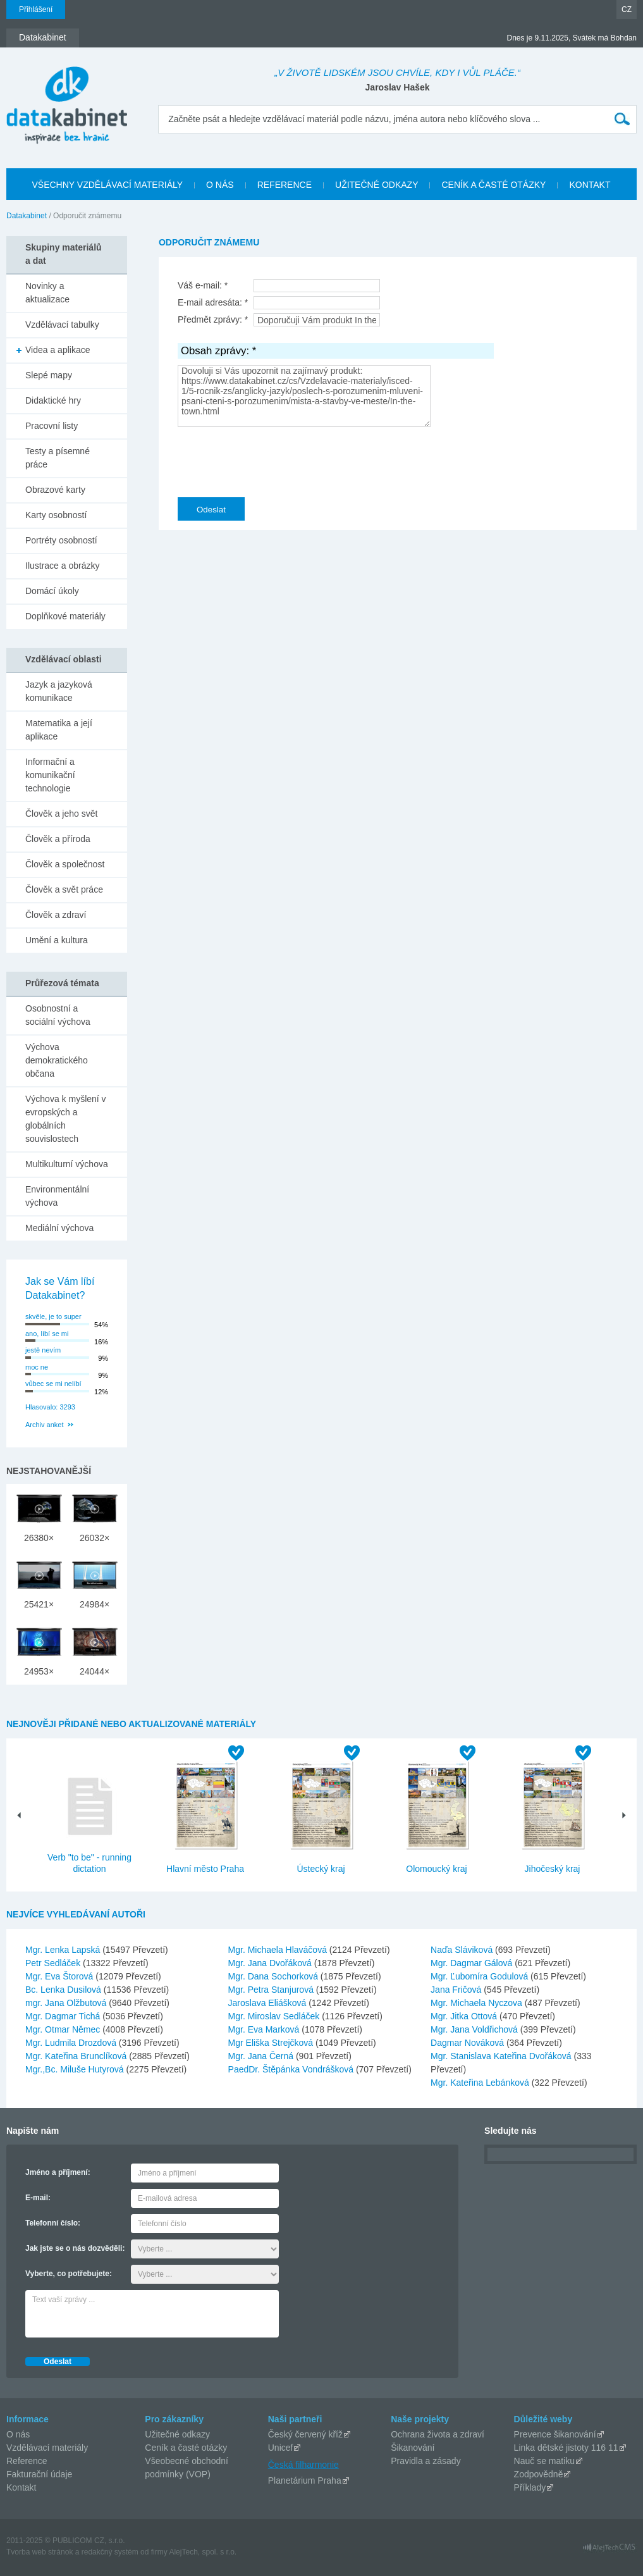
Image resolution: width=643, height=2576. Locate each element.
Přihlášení (35, 9)
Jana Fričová (457, 1990)
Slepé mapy (48, 375)
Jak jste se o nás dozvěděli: (75, 2248)
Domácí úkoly (52, 591)
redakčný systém (110, 2552)
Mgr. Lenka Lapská (63, 1950)
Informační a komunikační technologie (50, 775)
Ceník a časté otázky (186, 2448)
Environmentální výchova (57, 1196)
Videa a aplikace (57, 350)
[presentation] (274, 459)
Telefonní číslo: (52, 2223)
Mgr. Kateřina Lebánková (481, 2083)
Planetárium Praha (304, 2480)
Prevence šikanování (555, 2434)
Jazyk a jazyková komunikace (58, 691)
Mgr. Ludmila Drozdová (72, 2043)
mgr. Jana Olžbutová (67, 2003)
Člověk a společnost (64, 864)
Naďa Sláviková (463, 1950)
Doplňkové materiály (65, 616)
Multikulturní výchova (66, 1164)
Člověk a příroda (57, 839)
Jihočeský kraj (552, 1869)
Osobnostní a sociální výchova (57, 1015)
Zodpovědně (538, 2474)
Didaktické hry (53, 400)
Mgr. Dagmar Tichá (63, 2016)
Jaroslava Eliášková (268, 2003)
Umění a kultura (56, 940)
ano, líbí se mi (46, 1333)
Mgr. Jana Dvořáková (271, 1963)
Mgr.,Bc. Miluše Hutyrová (75, 2069)
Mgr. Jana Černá (262, 2056)
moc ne (36, 1367)
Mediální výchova (59, 1228)
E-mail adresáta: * (213, 302)
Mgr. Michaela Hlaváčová (278, 1950)
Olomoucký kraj (436, 1869)
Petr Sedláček (54, 1963)
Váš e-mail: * (203, 285)
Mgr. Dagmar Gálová (473, 1963)
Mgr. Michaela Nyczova (478, 2003)
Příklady (530, 2487)
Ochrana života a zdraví (437, 2434)
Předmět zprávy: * (213, 319)
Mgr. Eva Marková (265, 2029)
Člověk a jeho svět (61, 813)
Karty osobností (56, 515)
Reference (26, 2461)
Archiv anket (44, 1424)
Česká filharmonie (303, 2465)
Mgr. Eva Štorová (60, 1976)
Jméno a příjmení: (57, 2172)
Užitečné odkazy (177, 2434)
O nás (18, 2434)
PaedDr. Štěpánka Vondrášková (292, 2069)
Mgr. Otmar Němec (63, 2029)
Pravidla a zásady (426, 2461)
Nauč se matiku (544, 2461)
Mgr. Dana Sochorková (274, 1976)
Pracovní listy (51, 426)
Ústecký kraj (321, 1869)
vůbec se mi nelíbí (53, 1383)
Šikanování (412, 2448)
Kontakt (21, 2487)
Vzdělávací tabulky (62, 324)
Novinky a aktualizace (47, 292)
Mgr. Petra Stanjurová (272, 1990)
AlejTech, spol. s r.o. (202, 2552)
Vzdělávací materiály (47, 2448)
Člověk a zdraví (55, 915)
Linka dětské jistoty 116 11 (566, 2448)
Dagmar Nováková (468, 2043)
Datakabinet (26, 215)
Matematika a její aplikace (58, 729)
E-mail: (38, 2197)
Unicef (280, 2448)
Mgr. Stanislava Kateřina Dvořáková (502, 2056)
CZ (627, 9)
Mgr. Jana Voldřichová (475, 2029)
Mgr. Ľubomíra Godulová (480, 1976)
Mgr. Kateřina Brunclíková (77, 2056)
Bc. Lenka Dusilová (64, 1990)
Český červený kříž (305, 2434)
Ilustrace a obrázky (62, 565)
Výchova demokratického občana (56, 1060)
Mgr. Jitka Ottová (465, 2016)
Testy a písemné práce (57, 457)
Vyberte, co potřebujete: (68, 2273)
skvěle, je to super (53, 1316)
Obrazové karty (55, 490)
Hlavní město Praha (205, 1869)
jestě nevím (43, 1350)
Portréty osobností (61, 540)
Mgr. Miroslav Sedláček (275, 2016)
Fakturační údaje (39, 2474)
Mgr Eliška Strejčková (271, 2043)
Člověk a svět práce (64, 889)
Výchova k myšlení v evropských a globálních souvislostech (65, 1119)
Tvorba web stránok (39, 2552)
